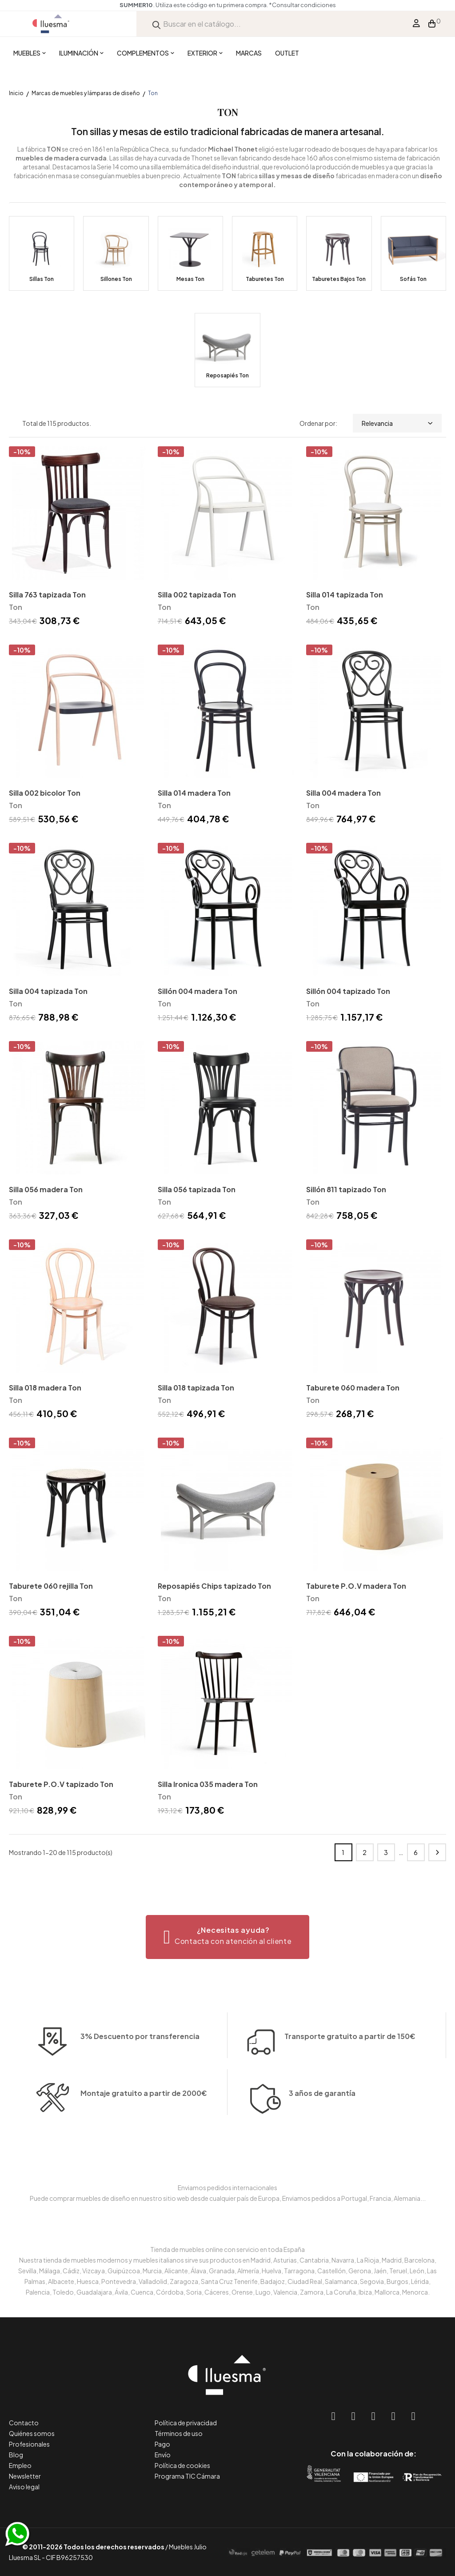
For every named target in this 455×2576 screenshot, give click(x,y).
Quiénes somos (32, 2433)
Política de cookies (182, 2465)
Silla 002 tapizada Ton (197, 594)
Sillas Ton (41, 279)
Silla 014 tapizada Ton (344, 594)
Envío (163, 2455)
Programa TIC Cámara (187, 2476)
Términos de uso (179, 2433)
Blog (16, 2455)
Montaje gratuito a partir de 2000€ (143, 2119)
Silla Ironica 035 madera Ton (208, 1784)
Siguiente (437, 1852)
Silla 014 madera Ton (194, 792)
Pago (162, 2444)
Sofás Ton (413, 279)
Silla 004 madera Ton (343, 792)
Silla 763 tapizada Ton (47, 594)
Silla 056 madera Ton (46, 1189)
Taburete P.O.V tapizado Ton (61, 1784)
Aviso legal (24, 2487)
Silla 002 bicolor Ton (44, 792)
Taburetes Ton (265, 279)
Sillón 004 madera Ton (197, 991)
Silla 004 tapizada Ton (48, 991)
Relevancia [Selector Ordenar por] (397, 423)
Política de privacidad (186, 2423)
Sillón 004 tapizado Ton (348, 991)
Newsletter (25, 2476)
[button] (228, 1937)
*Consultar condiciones (302, 4)
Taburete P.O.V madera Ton (356, 1585)
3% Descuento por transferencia (140, 2062)
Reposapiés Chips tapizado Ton (214, 1585)
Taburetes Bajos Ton (339, 279)
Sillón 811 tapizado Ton (346, 1189)
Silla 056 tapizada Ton (196, 1189)
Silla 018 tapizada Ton (196, 1387)
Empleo (20, 2465)
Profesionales (29, 2444)
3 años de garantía (322, 2119)
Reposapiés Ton (227, 375)
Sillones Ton (116, 279)
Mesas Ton (190, 279)
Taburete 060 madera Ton (352, 1387)
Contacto (24, 2423)
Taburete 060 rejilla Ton (51, 1585)
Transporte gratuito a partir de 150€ (349, 2010)
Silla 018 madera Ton (45, 1387)
